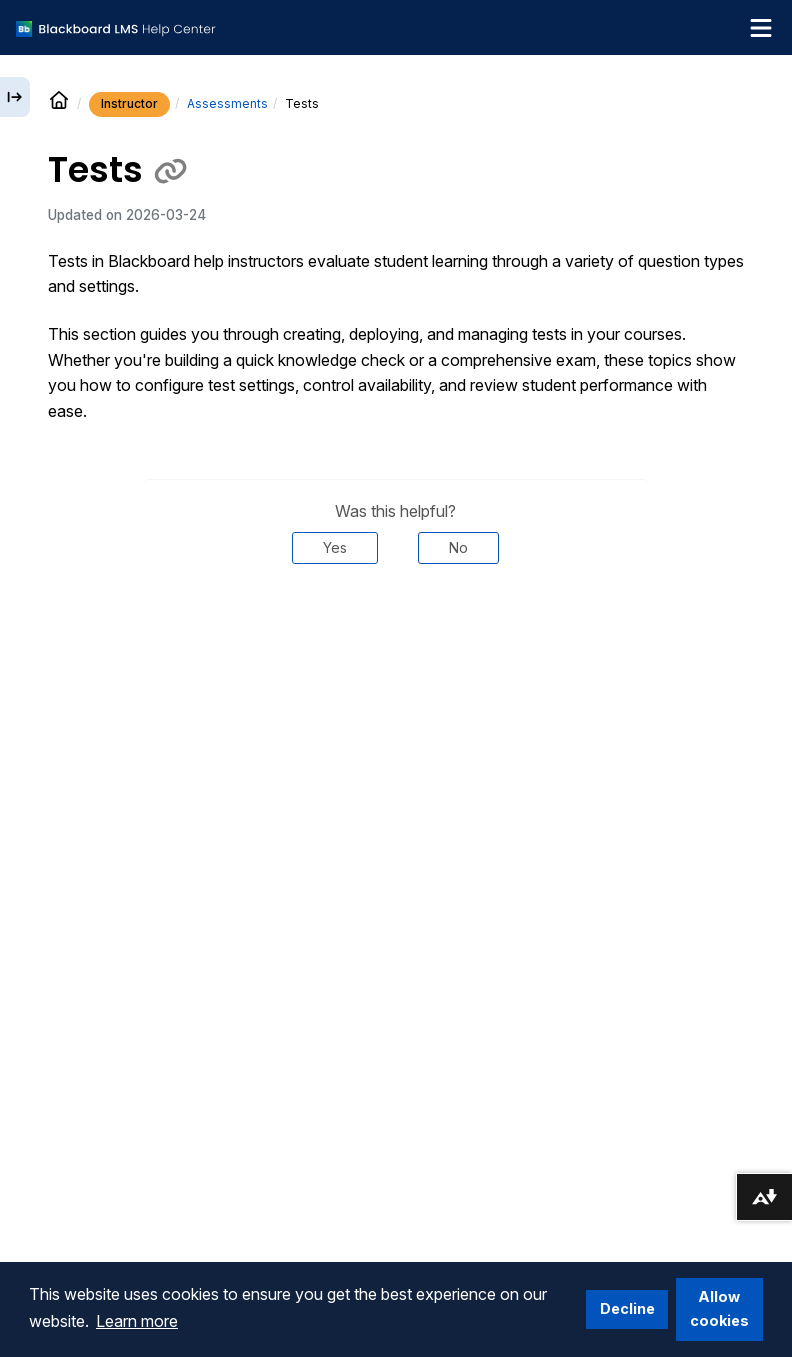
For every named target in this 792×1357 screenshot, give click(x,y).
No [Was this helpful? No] (458, 547)
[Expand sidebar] (15, 97)
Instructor (129, 103)
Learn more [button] (137, 1321)
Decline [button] (627, 1308)
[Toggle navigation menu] (761, 28)
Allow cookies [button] (719, 1308)
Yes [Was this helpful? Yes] (335, 547)
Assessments (227, 103)
